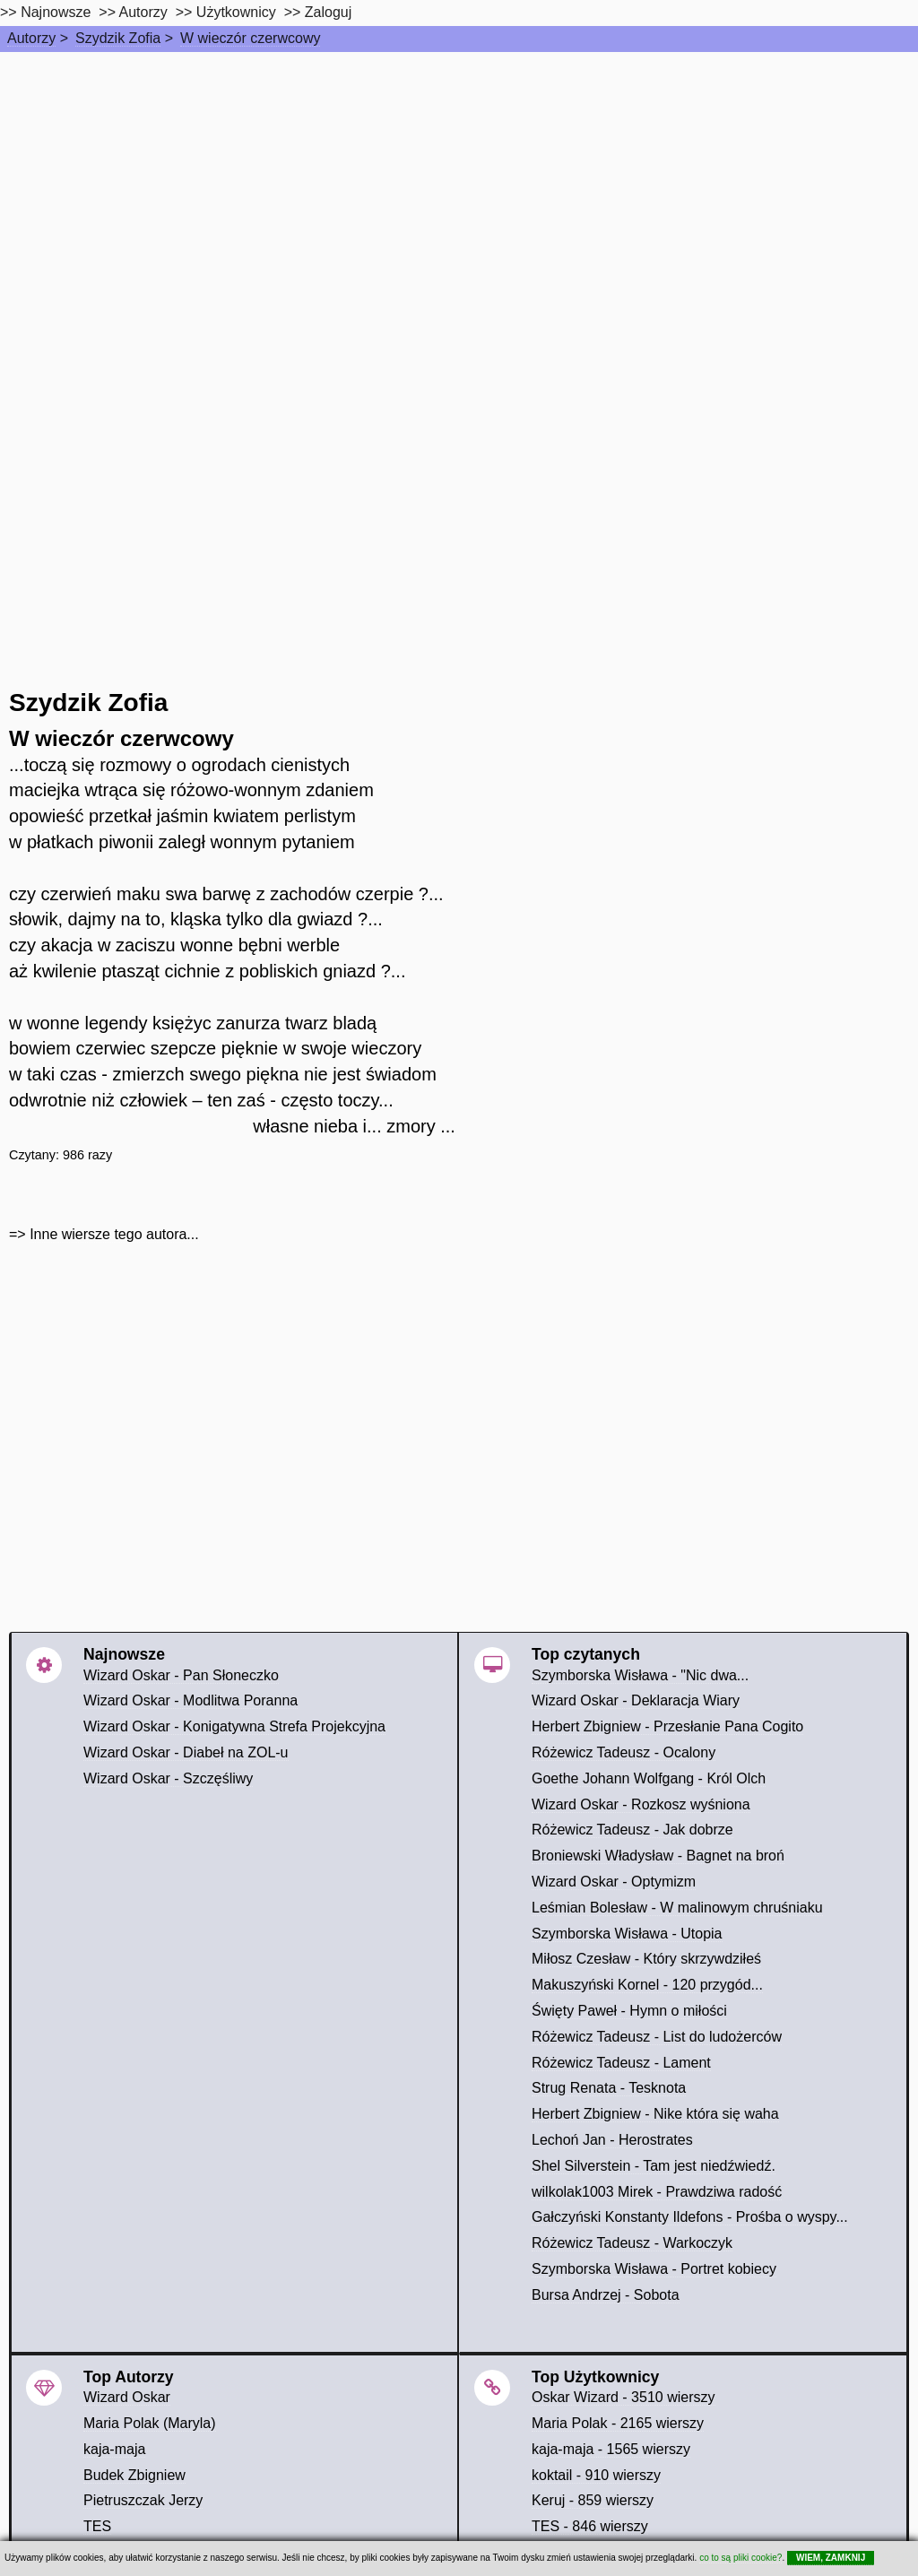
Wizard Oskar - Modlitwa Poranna (190, 1700)
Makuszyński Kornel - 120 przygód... (647, 1984)
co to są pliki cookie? (740, 2558)
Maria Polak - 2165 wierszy (618, 2423)
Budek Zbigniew (134, 2475)
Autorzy (31, 38)
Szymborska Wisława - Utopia (627, 1933)
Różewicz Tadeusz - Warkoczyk (632, 2243)
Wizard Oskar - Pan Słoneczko (181, 1675)
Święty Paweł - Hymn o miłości (629, 2010)
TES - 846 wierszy (590, 2526)
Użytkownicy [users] (236, 12)
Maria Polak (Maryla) (149, 2423)
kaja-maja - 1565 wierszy (611, 2449)
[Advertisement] (459, 186)
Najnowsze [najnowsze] (56, 12)
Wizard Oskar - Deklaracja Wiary (636, 1700)
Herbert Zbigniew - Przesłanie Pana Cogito (667, 1726)
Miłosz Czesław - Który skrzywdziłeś (646, 1958)
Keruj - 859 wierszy (593, 2500)
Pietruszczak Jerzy (143, 2500)
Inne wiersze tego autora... (114, 1234)
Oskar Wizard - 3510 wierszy (623, 2397)
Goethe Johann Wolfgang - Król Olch (649, 1778)
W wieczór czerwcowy (250, 38)
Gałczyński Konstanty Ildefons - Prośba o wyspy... (690, 2217)
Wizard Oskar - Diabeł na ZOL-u (186, 1752)
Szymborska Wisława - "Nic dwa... (640, 1675)
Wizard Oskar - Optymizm (614, 1881)
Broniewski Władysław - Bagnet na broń (658, 1855)
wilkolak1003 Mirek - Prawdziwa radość (657, 2191)
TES (97, 2526)
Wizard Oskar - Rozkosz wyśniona (641, 1804)
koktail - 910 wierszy (596, 2475)
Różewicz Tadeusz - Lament (621, 2062)
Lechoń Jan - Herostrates (612, 2139)
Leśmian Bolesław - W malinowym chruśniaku (677, 1907)
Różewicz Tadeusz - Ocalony (623, 1752)
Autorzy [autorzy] (143, 12)
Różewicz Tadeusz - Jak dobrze (632, 1829)
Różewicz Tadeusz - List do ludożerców (657, 2036)
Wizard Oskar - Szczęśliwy (168, 1778)
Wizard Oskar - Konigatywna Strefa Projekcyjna (234, 1726)
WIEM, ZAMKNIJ (830, 2558)
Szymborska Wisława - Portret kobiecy (654, 2269)
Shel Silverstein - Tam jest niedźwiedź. (653, 2165)
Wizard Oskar (126, 2397)
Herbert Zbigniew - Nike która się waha (655, 2113)
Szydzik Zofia (117, 38)
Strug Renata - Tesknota (609, 2087)
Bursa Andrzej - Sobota (606, 2295)
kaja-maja (114, 2449)
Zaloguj (328, 12)
